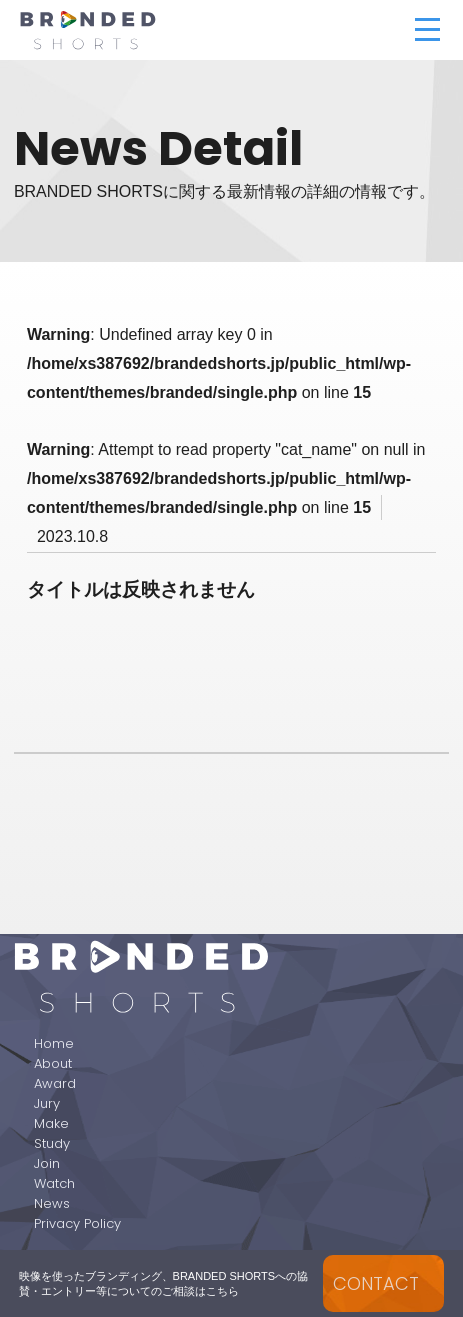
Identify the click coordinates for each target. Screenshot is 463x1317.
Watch (54, 1183)
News (52, 1203)
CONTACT (376, 1283)
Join (47, 1163)
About (53, 1063)
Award (55, 1083)
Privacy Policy (77, 1223)
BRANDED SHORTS (184, 30)
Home (54, 1043)
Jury (47, 1103)
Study (52, 1143)
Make (51, 1123)
